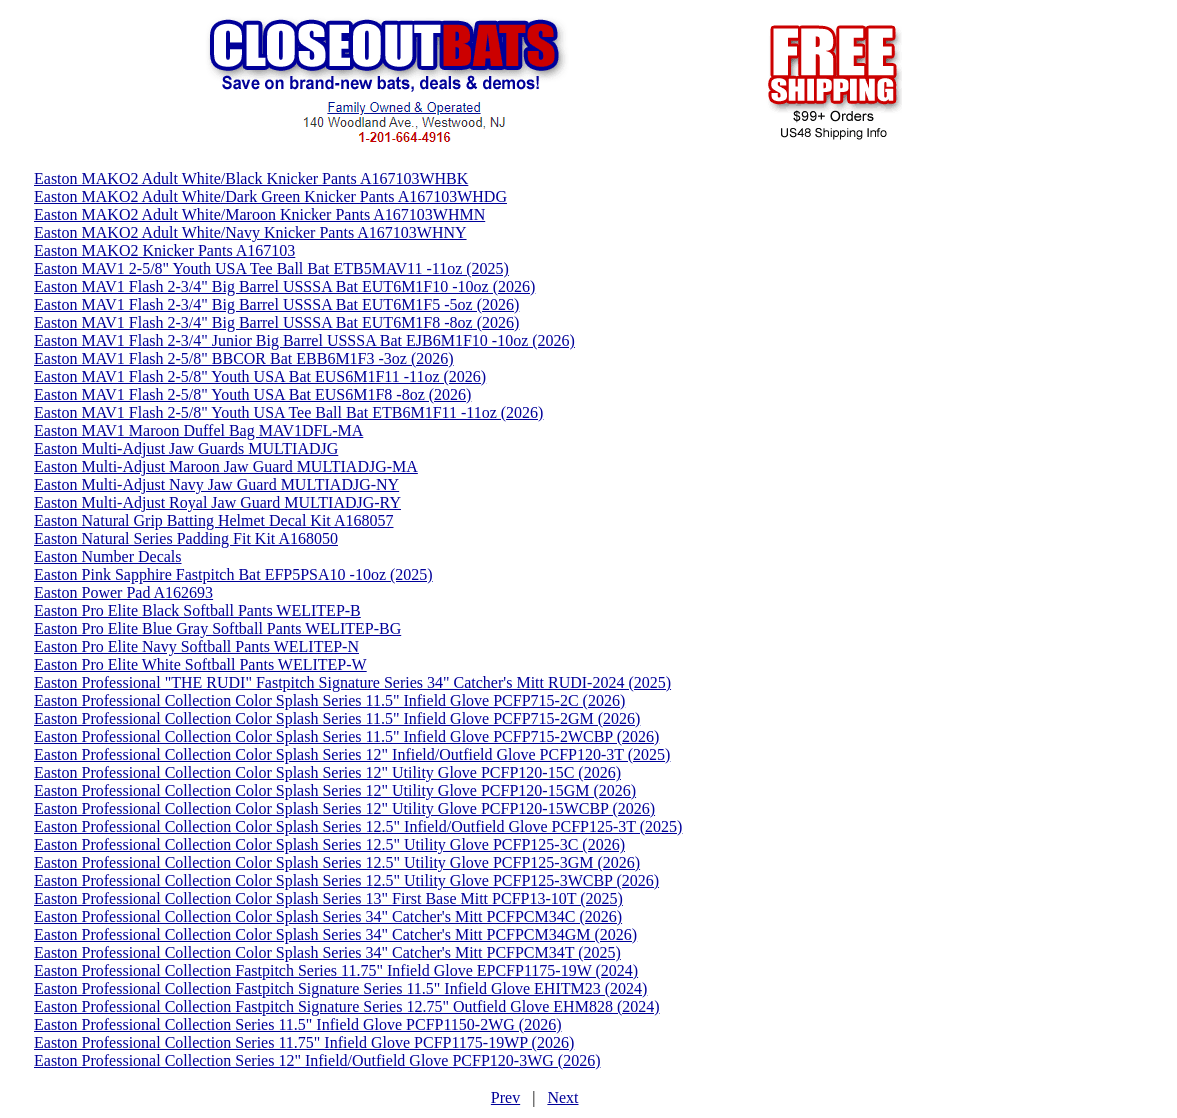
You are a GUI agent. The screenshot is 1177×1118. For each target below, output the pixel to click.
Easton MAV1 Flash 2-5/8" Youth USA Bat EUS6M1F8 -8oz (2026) (252, 394)
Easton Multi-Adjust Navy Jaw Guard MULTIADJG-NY (216, 484)
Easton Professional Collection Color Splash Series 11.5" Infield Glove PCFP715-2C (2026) (329, 700)
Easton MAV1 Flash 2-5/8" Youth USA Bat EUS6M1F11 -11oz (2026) (260, 376)
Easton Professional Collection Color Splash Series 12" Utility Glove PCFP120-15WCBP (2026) (344, 808)
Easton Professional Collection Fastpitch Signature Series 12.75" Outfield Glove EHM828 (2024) (347, 1006)
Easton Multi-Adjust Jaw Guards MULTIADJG (186, 448)
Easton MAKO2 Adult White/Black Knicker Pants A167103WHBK (251, 178)
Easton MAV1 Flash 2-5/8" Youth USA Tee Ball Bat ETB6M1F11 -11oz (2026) (288, 412)
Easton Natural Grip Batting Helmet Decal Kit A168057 (213, 520)
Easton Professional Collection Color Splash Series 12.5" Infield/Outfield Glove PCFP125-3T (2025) (358, 826)
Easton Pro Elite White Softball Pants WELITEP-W (200, 664)
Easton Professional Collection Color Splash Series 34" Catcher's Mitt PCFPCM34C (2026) (328, 916)
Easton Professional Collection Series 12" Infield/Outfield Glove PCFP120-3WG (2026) (317, 1060)
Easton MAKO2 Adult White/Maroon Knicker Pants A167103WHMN (259, 214)
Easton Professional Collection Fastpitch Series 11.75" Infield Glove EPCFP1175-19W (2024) (336, 970)
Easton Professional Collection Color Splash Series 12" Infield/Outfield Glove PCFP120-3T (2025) (352, 754)
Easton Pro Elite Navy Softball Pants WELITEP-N (196, 646)
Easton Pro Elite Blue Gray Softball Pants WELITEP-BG (217, 628)
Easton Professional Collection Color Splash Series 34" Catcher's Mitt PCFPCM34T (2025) (327, 952)
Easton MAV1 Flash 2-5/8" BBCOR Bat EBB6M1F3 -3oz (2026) (244, 358)
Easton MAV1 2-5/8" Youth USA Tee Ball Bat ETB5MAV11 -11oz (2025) (271, 268)
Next (562, 1097)
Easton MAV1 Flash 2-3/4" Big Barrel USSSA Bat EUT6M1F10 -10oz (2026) (284, 286)
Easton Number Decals (108, 556)
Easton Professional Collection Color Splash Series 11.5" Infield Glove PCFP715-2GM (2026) (337, 718)
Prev (505, 1097)
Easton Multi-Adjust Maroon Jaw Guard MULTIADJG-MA (226, 466)
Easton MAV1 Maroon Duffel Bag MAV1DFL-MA (198, 430)
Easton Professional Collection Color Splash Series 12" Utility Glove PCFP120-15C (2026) (327, 772)
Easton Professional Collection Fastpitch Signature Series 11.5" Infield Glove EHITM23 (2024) (340, 988)
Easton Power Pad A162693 (123, 592)
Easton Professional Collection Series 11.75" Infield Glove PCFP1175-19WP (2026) (304, 1042)
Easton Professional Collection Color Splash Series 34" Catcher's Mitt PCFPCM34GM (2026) (335, 934)
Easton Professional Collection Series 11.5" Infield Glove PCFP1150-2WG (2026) (298, 1024)
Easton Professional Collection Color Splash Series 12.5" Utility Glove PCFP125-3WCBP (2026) (346, 880)
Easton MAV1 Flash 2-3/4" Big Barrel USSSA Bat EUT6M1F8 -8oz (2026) (276, 322)
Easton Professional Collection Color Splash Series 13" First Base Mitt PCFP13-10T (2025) (328, 898)
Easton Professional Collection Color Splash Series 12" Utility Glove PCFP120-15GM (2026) (335, 790)
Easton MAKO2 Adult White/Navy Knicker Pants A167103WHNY (250, 232)
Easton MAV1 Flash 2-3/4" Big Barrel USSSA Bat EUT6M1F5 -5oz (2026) (276, 304)
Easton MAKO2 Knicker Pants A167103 (164, 250)
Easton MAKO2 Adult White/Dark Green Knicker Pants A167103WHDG (270, 196)
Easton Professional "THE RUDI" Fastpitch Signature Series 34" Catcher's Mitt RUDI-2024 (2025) (352, 682)
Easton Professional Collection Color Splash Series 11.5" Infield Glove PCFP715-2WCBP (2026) (346, 736)
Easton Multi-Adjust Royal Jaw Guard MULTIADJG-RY (217, 502)
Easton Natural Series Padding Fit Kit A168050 (186, 538)
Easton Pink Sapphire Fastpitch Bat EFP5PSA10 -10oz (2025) (233, 574)
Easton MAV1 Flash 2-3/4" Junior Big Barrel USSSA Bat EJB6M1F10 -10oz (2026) (304, 340)
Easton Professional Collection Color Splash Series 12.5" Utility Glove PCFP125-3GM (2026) (337, 862)
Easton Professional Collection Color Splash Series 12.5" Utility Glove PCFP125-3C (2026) (329, 844)
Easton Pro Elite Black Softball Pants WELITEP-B (197, 610)
